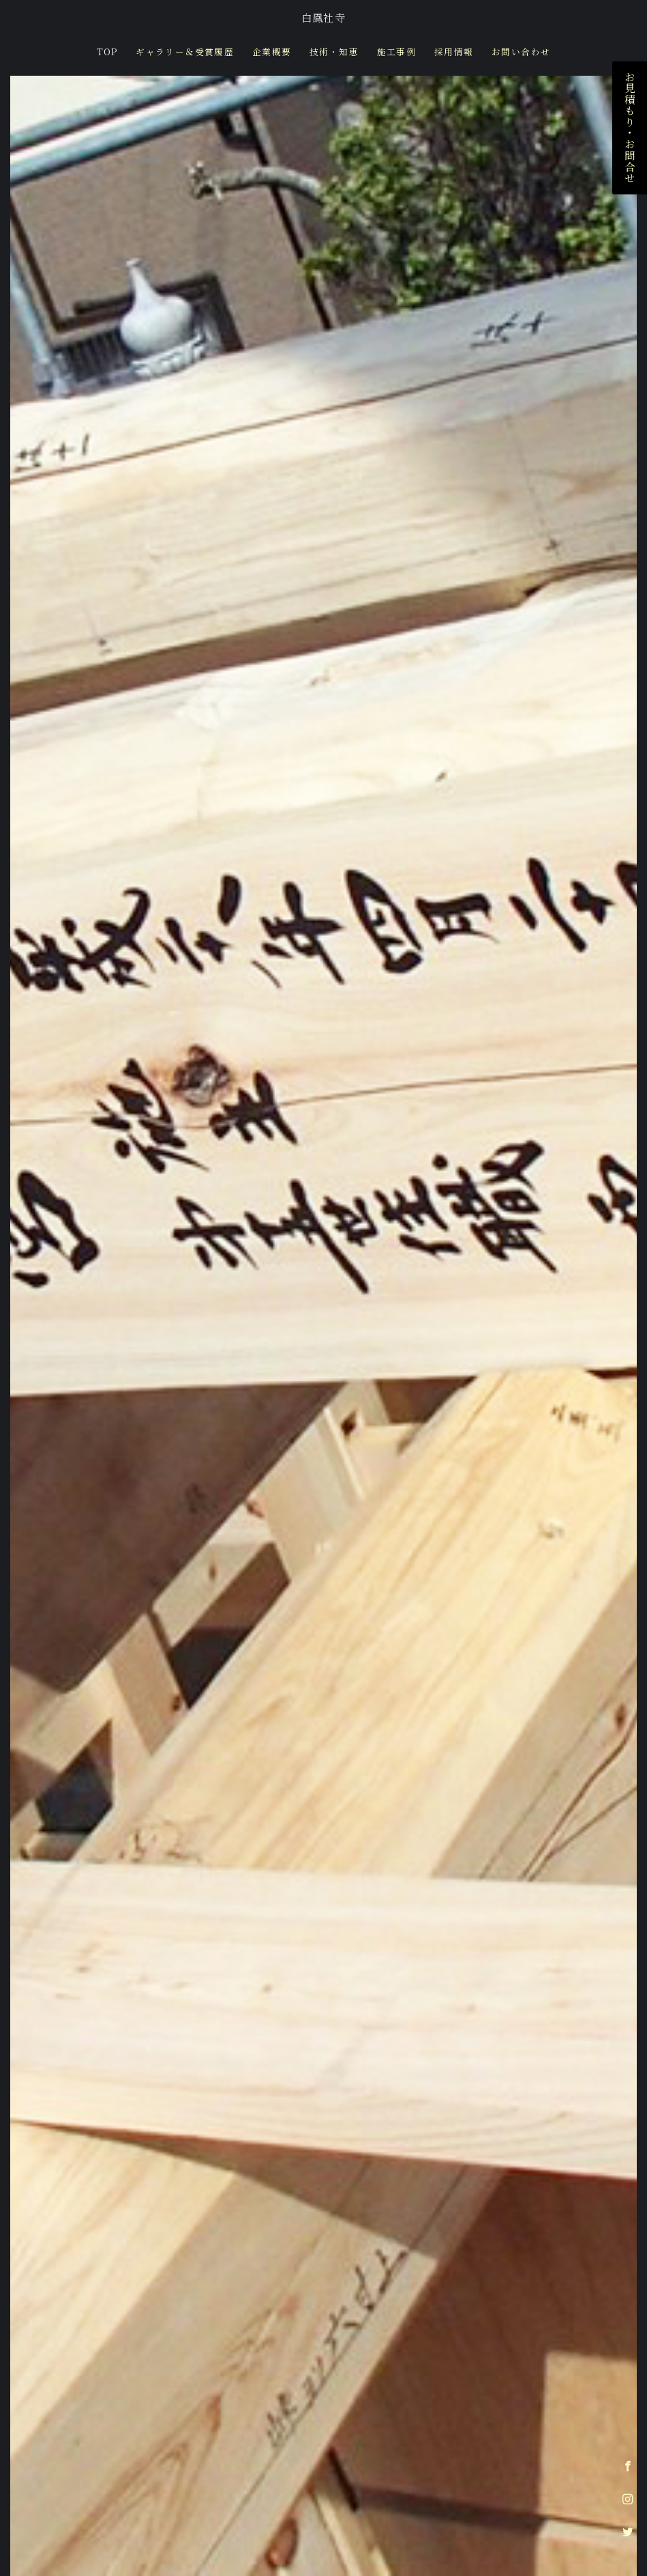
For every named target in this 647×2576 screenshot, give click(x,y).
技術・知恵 (334, 51)
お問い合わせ (521, 51)
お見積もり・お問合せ (629, 128)
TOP (107, 51)
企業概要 (272, 51)
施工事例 (397, 51)
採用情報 (454, 51)
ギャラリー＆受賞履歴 (185, 51)
